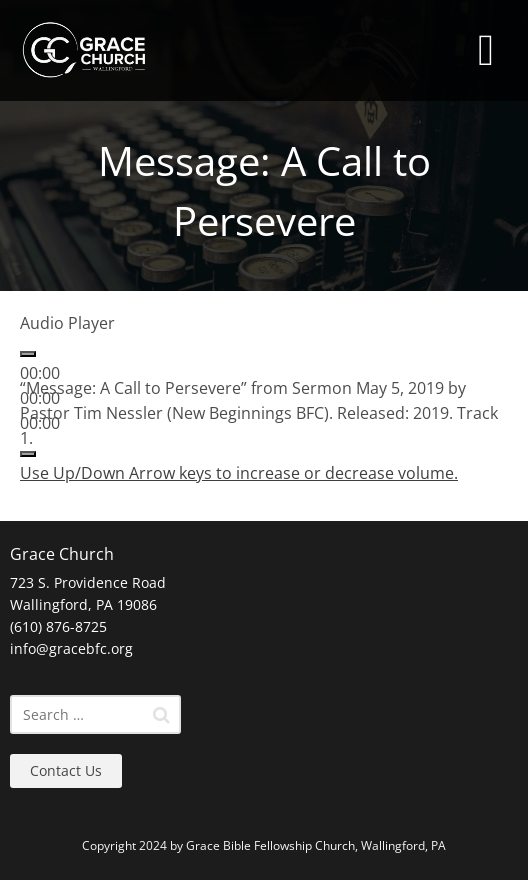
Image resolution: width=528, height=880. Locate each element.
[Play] (28, 354)
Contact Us (66, 770)
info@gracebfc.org (71, 648)
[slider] (239, 473)
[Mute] (28, 454)
